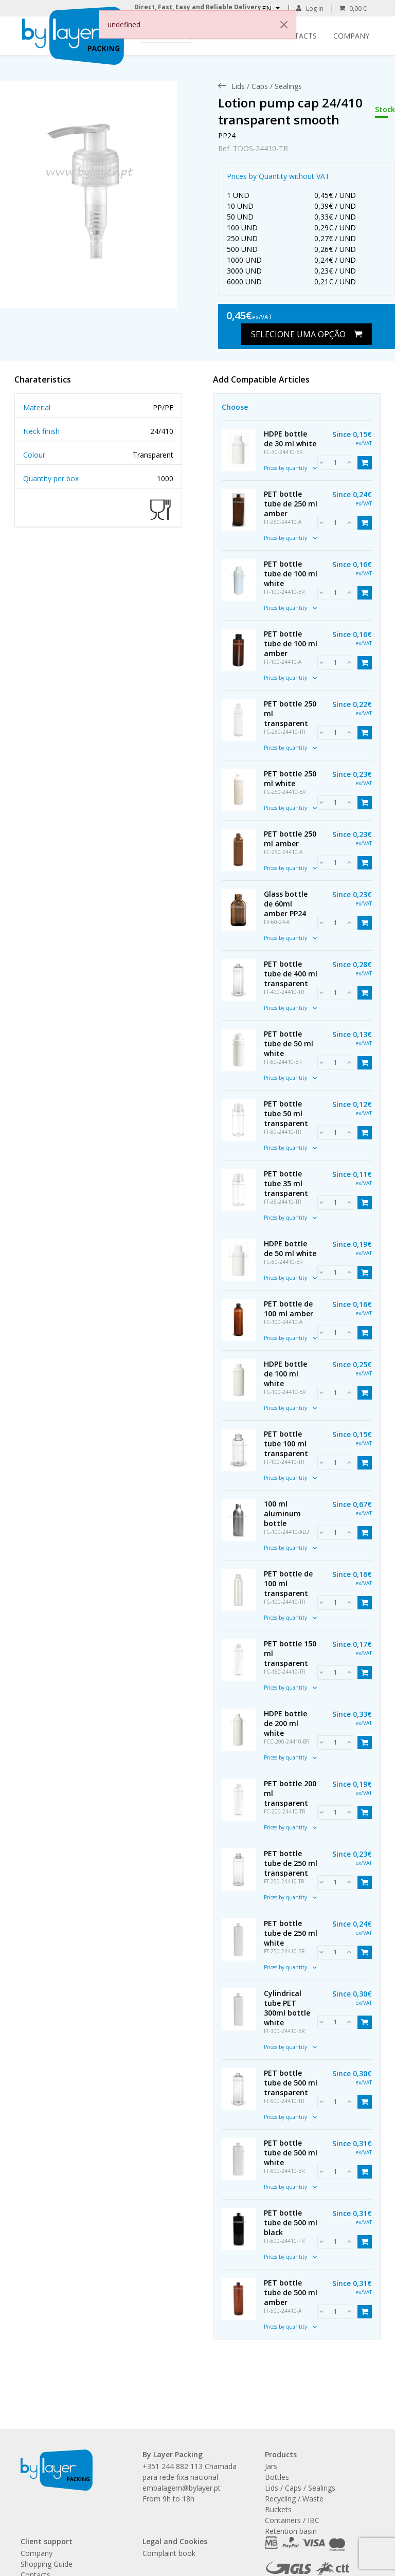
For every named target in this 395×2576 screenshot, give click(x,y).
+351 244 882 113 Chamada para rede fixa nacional (189, 2471)
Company (351, 36)
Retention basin (291, 2531)
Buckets (278, 2509)
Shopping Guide (47, 2564)
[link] (88, 184)
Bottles (277, 2477)
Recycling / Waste (294, 2499)
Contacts (297, 36)
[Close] (284, 25)
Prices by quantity (290, 467)
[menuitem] (266, 86)
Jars (271, 2466)
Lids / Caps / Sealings (300, 2488)
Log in (310, 8)
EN (268, 8)
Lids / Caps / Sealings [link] (266, 86)
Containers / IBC (292, 2520)
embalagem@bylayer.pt (181, 2488)
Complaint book (168, 2553)
